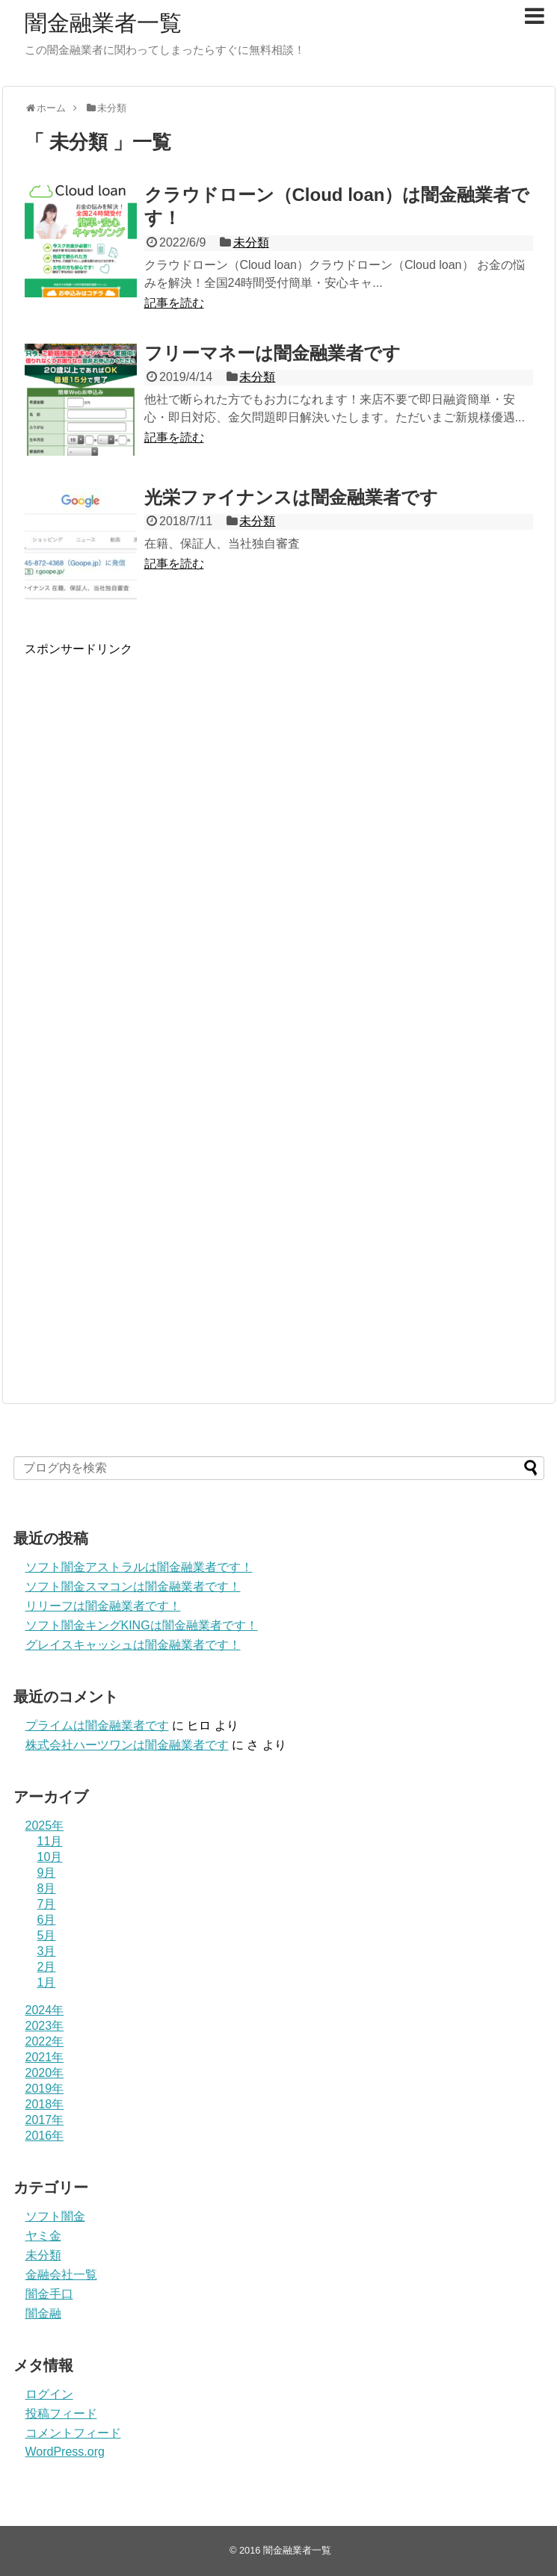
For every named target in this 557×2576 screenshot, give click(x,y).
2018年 (44, 2104)
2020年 (44, 2072)
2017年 (44, 2120)
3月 (46, 1951)
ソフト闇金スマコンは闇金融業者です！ (133, 1586)
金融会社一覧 (61, 2274)
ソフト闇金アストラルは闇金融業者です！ (139, 1567)
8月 (46, 1888)
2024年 (44, 2010)
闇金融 (43, 2313)
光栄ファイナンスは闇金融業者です (291, 497)
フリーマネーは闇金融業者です (272, 353)
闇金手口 (49, 2294)
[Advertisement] (180, 847)
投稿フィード (61, 2413)
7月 (46, 1904)
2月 (46, 1966)
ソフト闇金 (55, 2216)
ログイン (49, 2394)
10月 (50, 1857)
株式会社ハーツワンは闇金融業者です (127, 1745)
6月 (46, 1919)
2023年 (44, 2025)
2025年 (44, 1825)
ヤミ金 (43, 2235)
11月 (50, 1841)
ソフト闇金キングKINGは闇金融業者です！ (141, 1625)
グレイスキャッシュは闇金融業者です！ (133, 1644)
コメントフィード (73, 2433)
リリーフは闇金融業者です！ (103, 1606)
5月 (46, 1935)
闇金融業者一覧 (103, 22)
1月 (46, 1982)
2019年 (44, 2088)
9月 (46, 1872)
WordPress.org (65, 2451)
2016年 (44, 2135)
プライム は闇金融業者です (97, 1725)
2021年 (44, 2057)
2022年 (44, 2041)
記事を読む (174, 303)
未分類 (251, 242)
